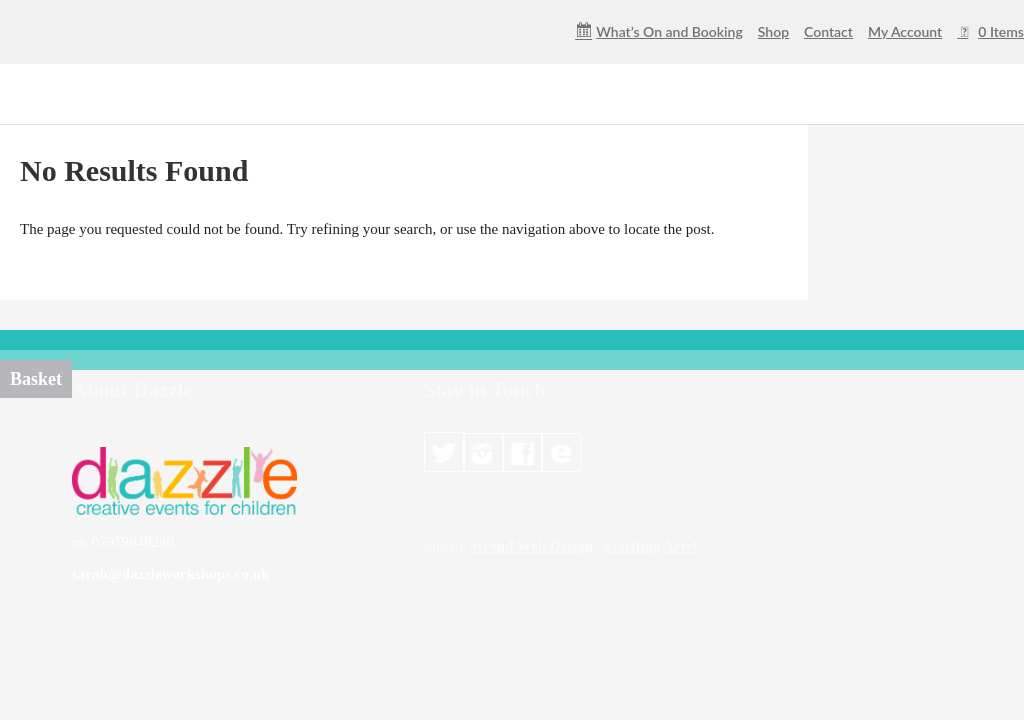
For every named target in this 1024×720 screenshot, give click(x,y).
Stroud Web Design (531, 546)
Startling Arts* (651, 546)
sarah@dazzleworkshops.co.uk (170, 574)
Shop (773, 32)
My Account (905, 32)
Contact (828, 32)
